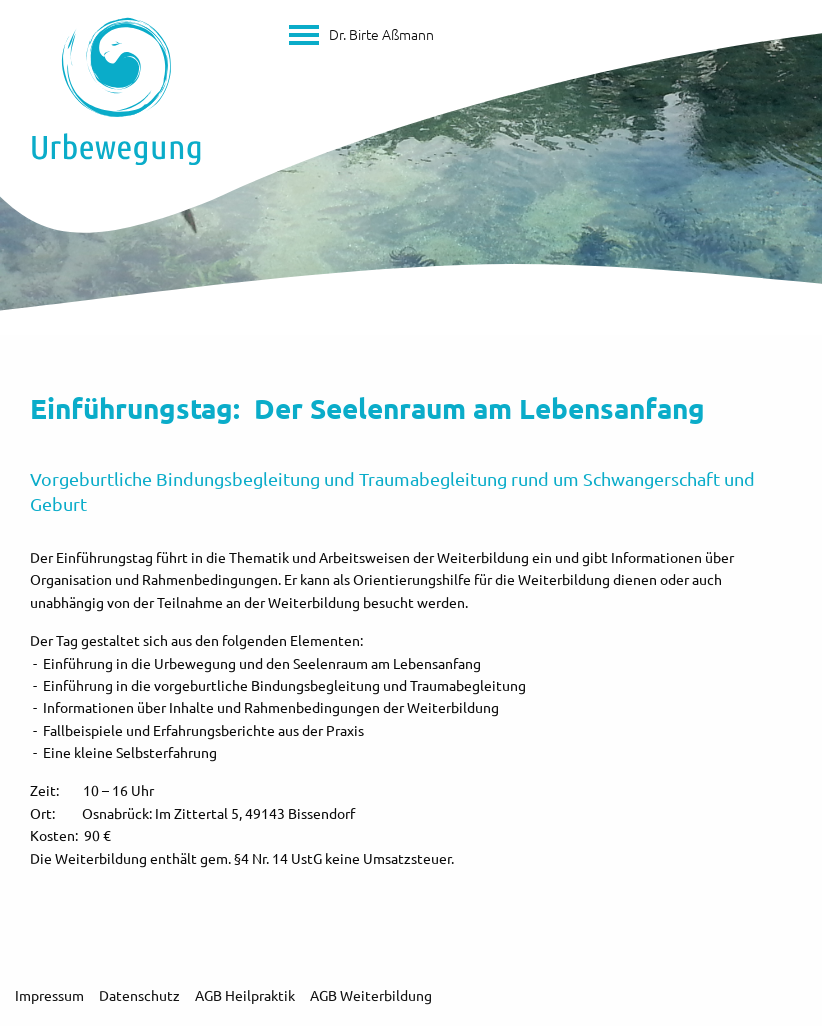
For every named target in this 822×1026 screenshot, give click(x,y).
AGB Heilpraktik (245, 995)
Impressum (49, 995)
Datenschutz (139, 995)
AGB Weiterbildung (371, 995)
